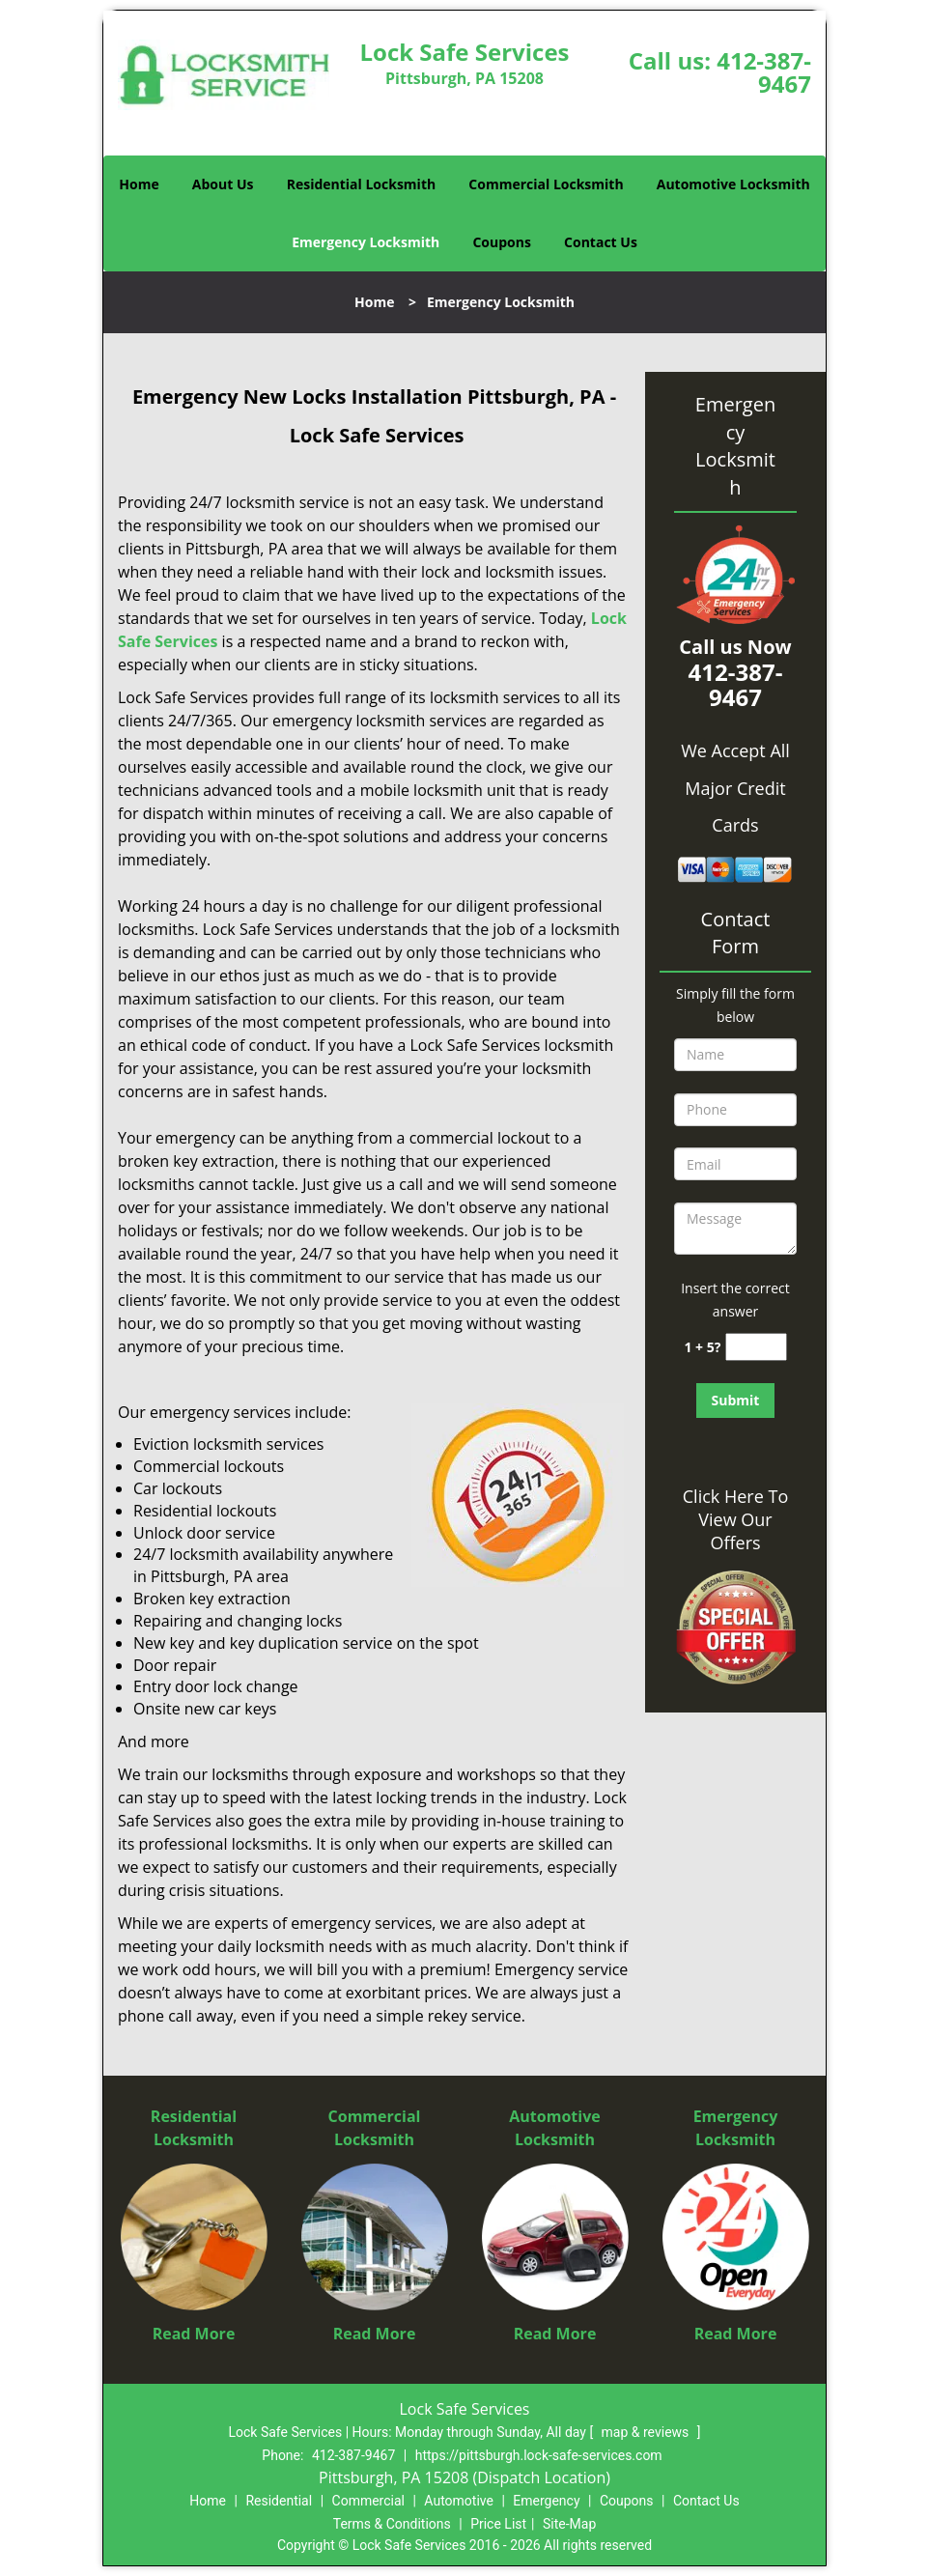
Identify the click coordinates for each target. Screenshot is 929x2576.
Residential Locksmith (361, 184)
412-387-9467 (764, 71)
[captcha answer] (756, 1347)
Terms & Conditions (392, 2524)
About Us (223, 184)
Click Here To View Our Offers (735, 1519)
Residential (278, 2500)
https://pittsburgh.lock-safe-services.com (538, 2455)
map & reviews (647, 2432)
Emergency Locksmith (365, 242)
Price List (498, 2524)
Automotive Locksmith (733, 184)
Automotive (458, 2500)
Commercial (368, 2500)
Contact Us (600, 242)
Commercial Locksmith (545, 184)
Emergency (546, 2500)
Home (138, 184)
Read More (194, 2333)
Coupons (501, 242)
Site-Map (569, 2524)
